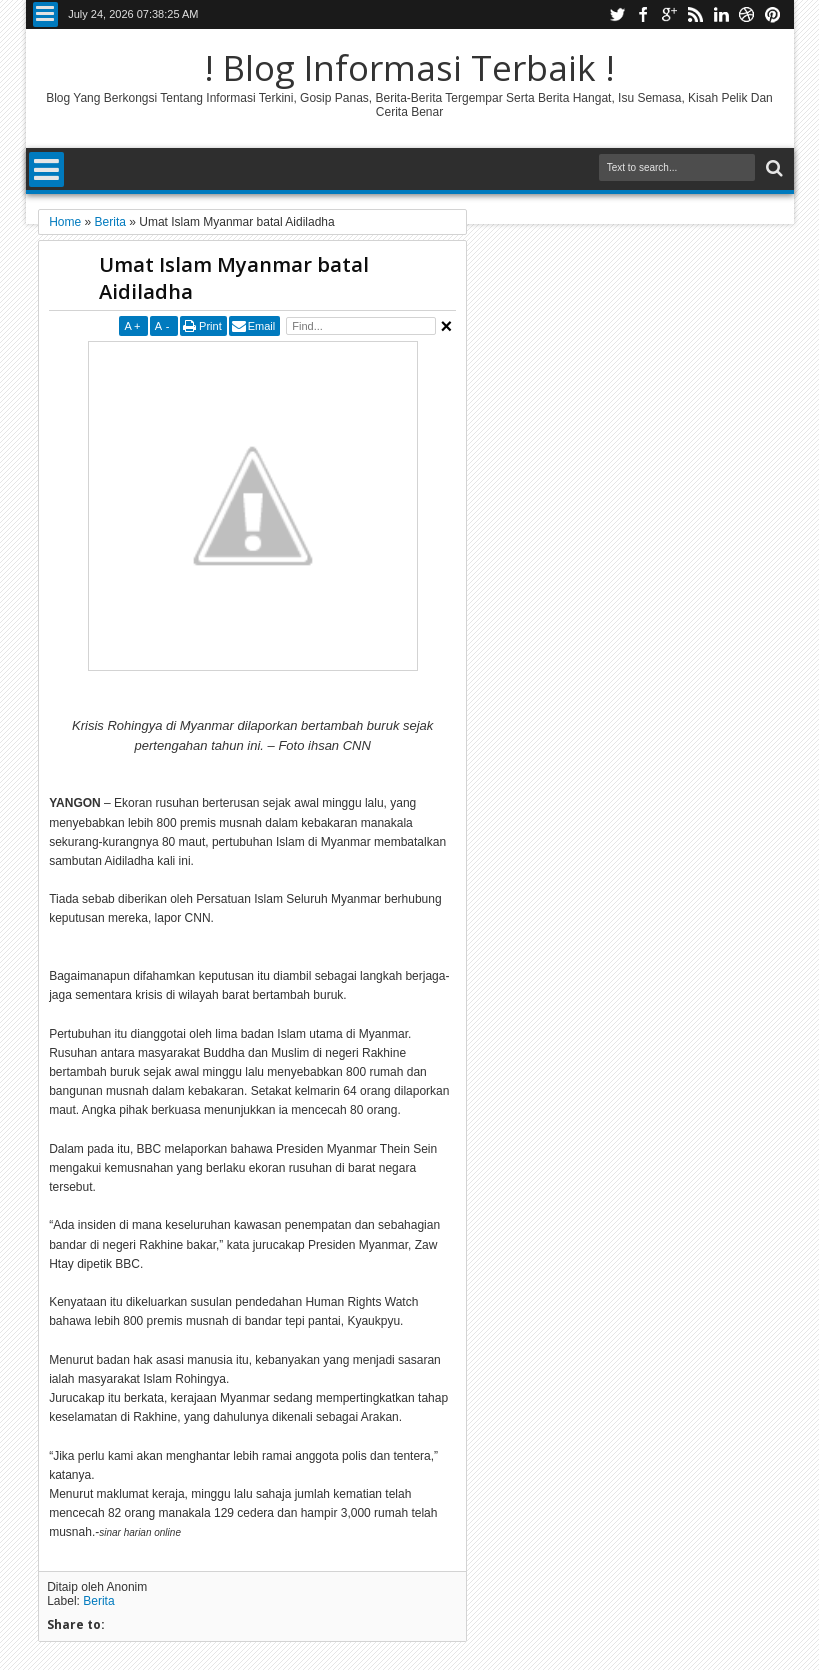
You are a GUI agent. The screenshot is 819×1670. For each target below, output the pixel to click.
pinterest (773, 14)
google (669, 14)
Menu (45, 14)
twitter (617, 14)
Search (772, 168)
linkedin (721, 14)
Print (210, 326)
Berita (98, 1601)
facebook (643, 14)
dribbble (747, 14)
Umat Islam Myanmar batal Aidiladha (234, 278)
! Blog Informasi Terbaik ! (409, 67)
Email (262, 326)
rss (695, 14)
